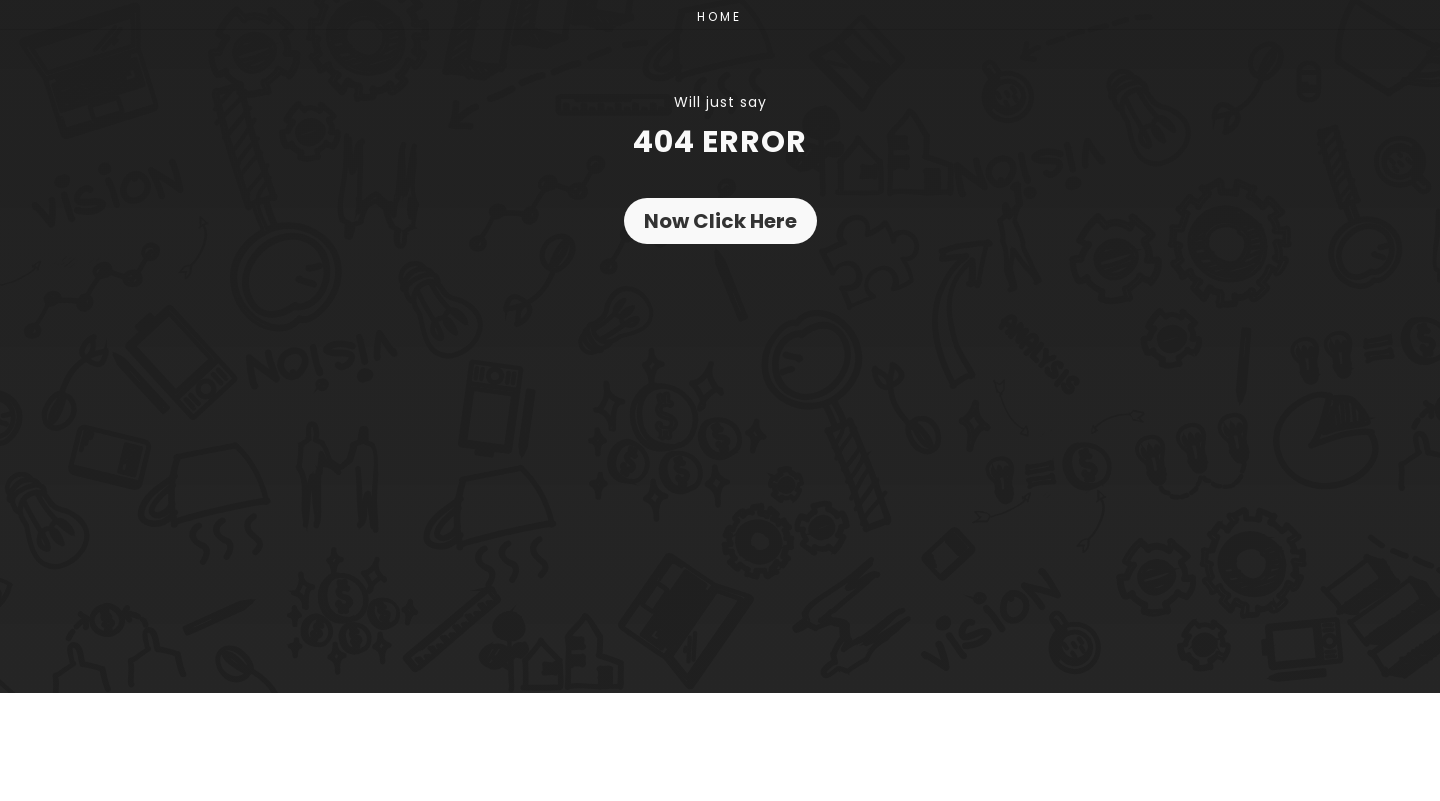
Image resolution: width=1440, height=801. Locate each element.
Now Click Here (720, 221)
